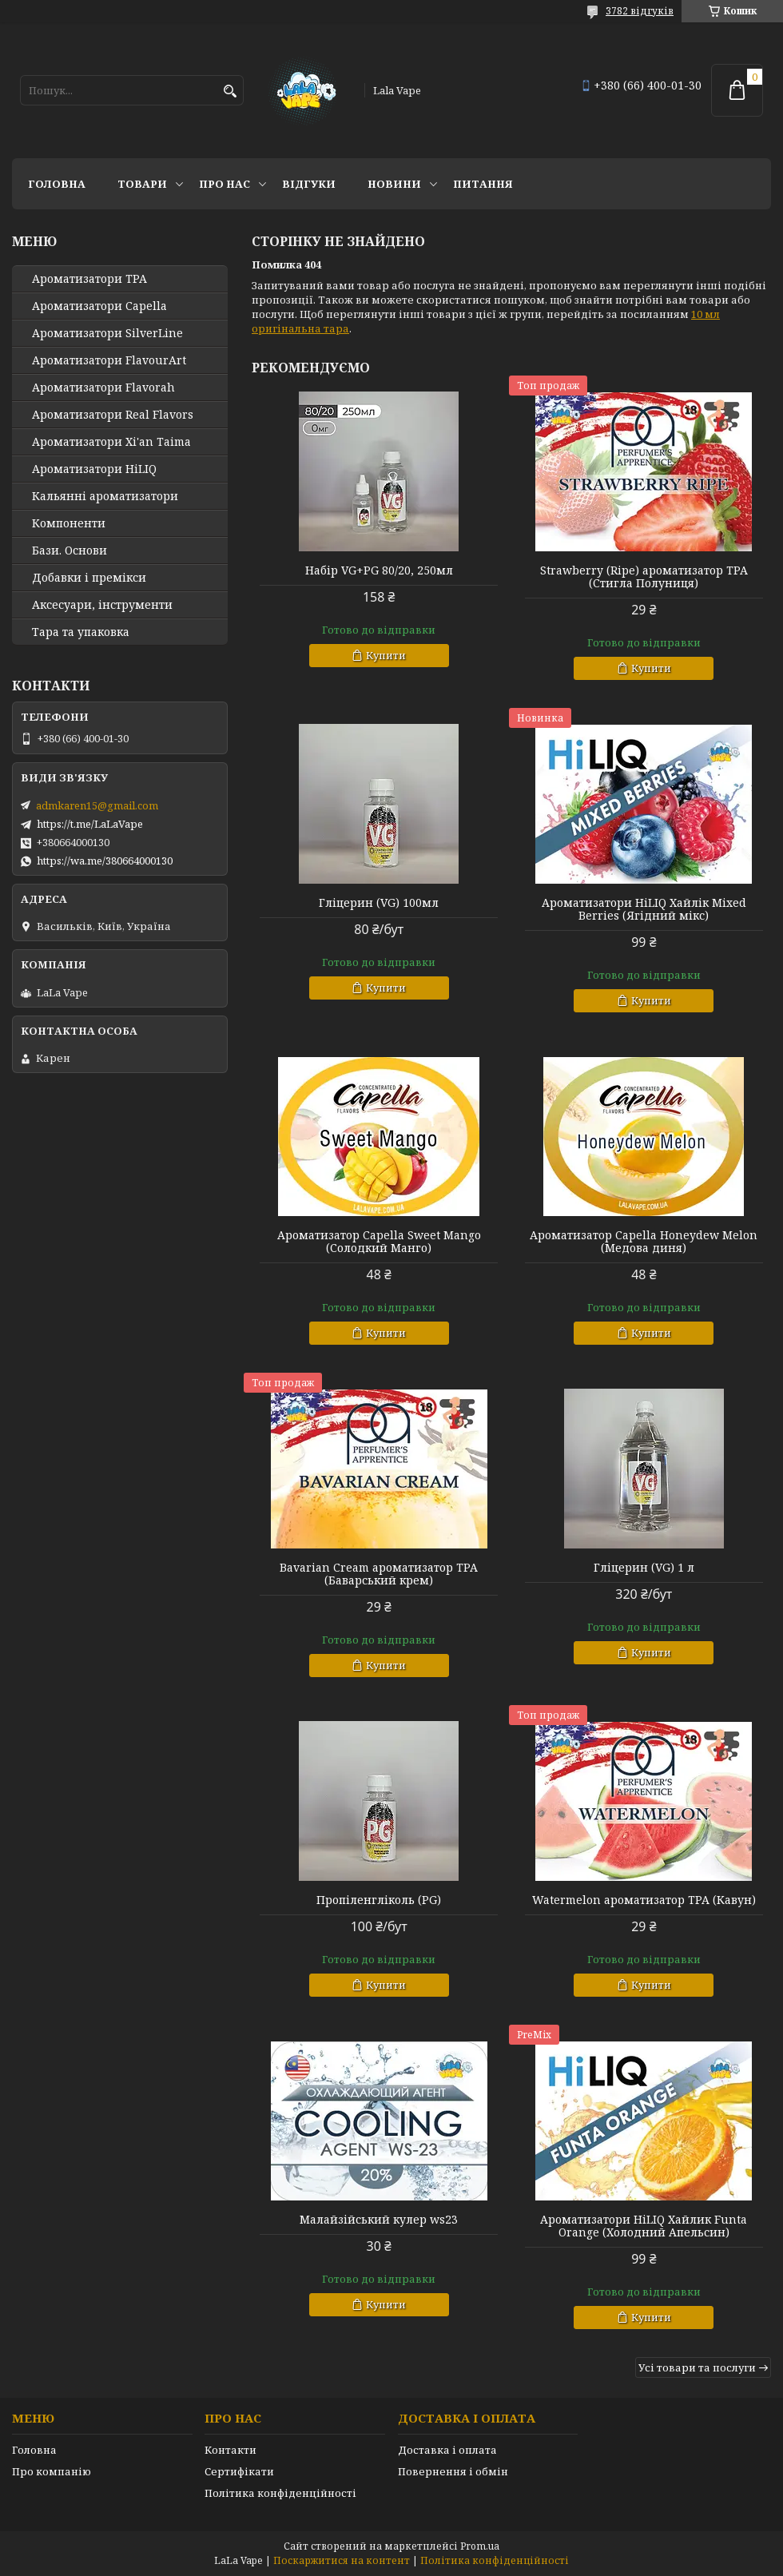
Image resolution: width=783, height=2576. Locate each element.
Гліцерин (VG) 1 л (644, 1567)
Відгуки (309, 184)
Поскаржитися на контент (341, 2560)
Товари (142, 184)
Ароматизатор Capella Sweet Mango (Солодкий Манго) (379, 1241)
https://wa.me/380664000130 (105, 860)
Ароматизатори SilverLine (107, 333)
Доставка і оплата (447, 2450)
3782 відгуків (640, 11)
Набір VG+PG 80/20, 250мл (379, 570)
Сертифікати (239, 2471)
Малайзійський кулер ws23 (379, 2219)
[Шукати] (230, 91)
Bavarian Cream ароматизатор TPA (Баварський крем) (379, 1574)
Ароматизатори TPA (89, 279)
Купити (386, 655)
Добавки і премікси (89, 577)
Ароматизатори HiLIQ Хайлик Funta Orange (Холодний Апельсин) (643, 2226)
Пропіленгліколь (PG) (378, 1900)
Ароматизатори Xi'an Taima (111, 442)
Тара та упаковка (80, 632)
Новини (394, 184)
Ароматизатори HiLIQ (94, 469)
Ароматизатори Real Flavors (112, 414)
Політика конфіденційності (280, 2493)
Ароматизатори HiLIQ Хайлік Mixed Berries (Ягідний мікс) (644, 909)
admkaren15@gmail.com (97, 805)
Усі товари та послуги (697, 2367)
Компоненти (68, 523)
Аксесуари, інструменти (102, 605)
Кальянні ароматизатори (105, 496)
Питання (483, 184)
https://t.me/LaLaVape (90, 824)
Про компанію (51, 2471)
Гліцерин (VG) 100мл (379, 902)
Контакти (230, 2450)
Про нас (224, 184)
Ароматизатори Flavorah (103, 387)
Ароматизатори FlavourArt (109, 360)
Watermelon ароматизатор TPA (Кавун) (644, 1900)
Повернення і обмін (453, 2471)
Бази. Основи (69, 550)
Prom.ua (479, 2546)
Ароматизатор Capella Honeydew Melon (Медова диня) (643, 1241)
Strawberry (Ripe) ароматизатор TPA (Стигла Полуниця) (644, 577)
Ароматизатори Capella (99, 306)
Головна (56, 184)
